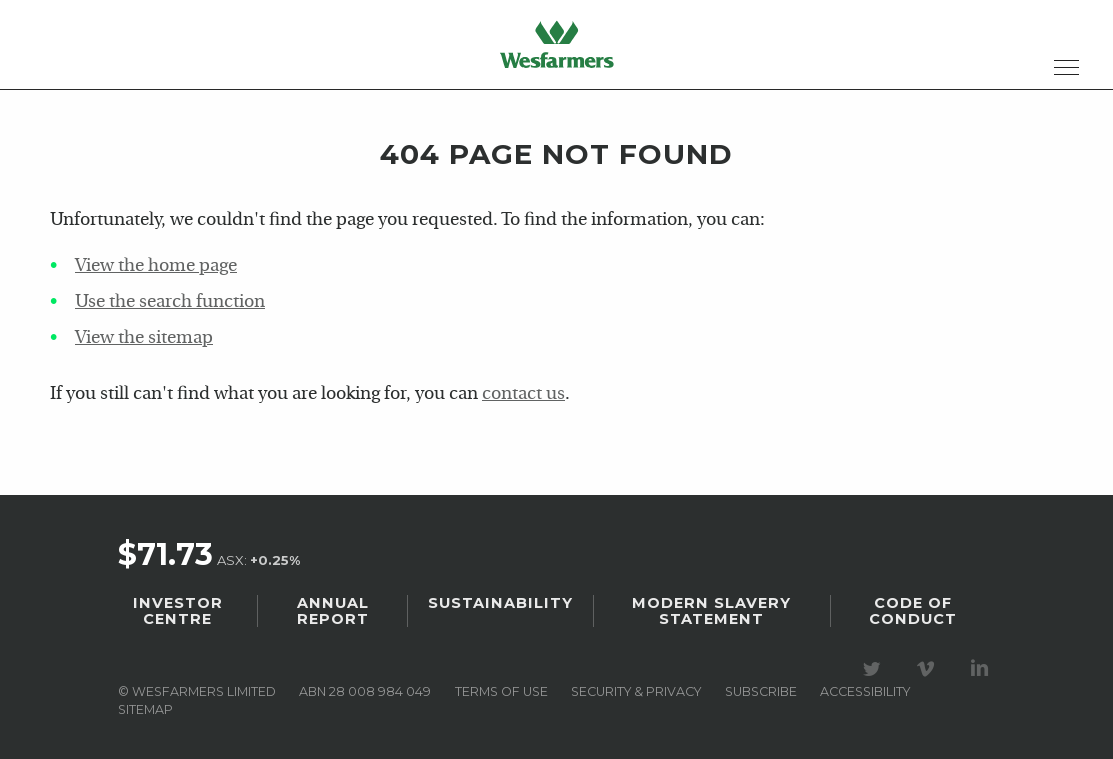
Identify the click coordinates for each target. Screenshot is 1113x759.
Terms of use (501, 691)
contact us (523, 394)
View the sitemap (144, 338)
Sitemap (145, 709)
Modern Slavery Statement (711, 611)
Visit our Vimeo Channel (929, 669)
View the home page (156, 266)
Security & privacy (636, 691)
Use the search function (170, 302)
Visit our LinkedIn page (983, 669)
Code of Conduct (913, 611)
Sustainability (500, 603)
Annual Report (333, 611)
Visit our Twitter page (875, 669)
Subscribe (761, 691)
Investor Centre (178, 611)
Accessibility (865, 691)
